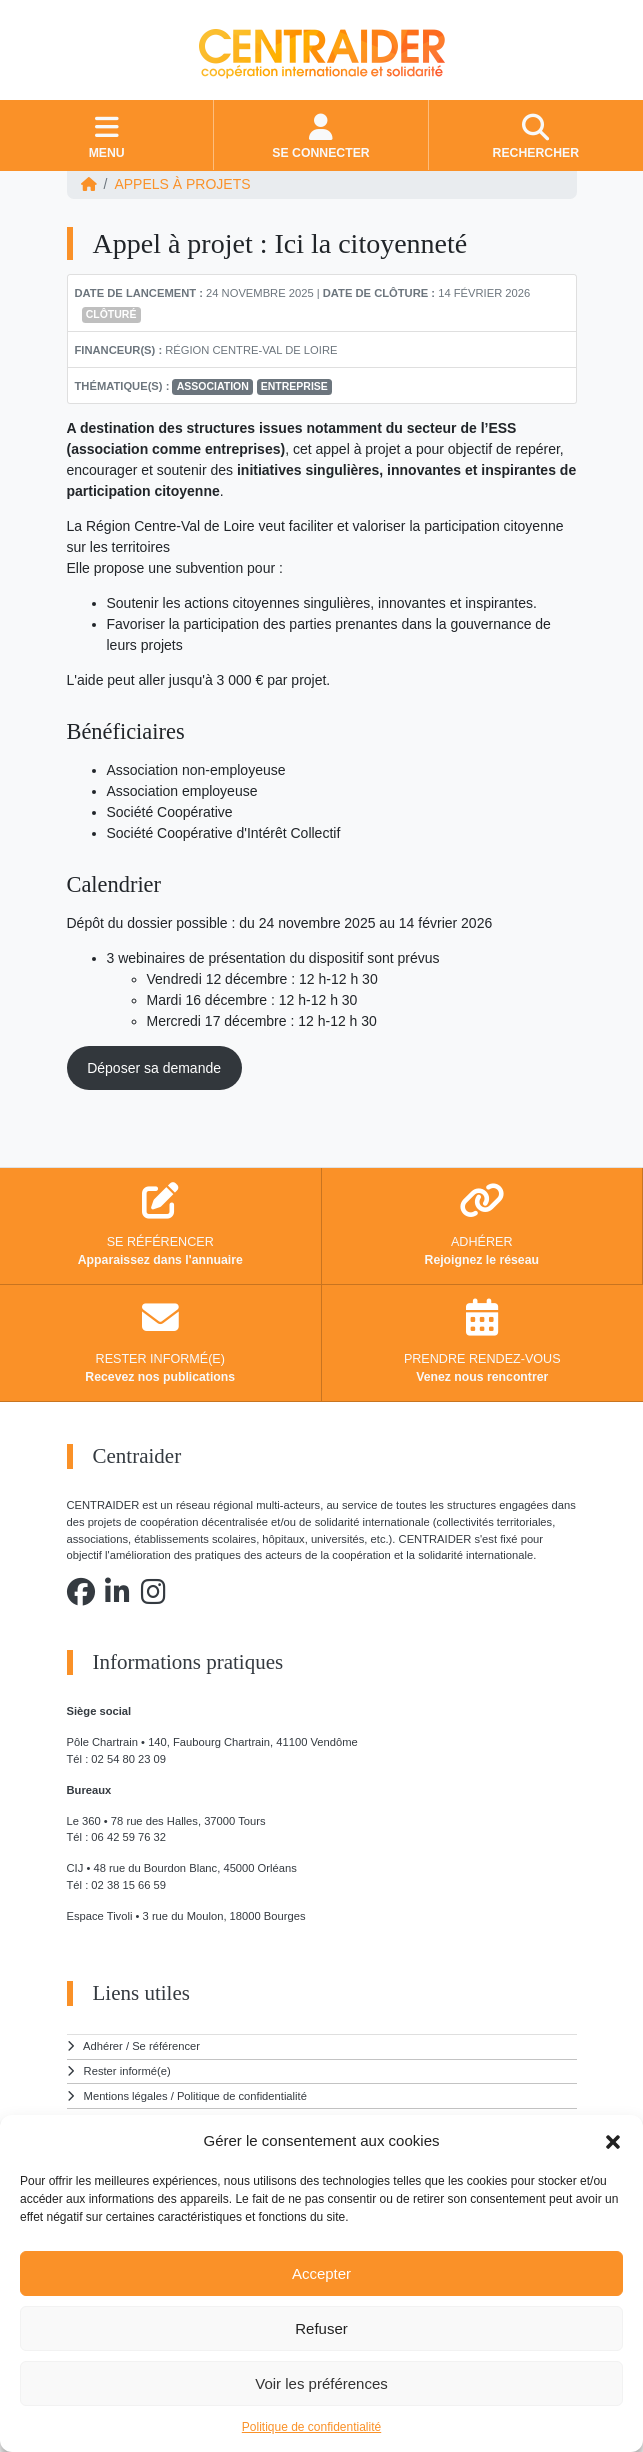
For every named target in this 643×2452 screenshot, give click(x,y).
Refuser (321, 2328)
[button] (613, 2141)
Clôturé (111, 314)
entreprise (294, 386)
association (213, 386)
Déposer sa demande (154, 1068)
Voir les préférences (321, 2383)
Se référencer (166, 2046)
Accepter (321, 2273)
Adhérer (103, 2046)
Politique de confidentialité (311, 2427)
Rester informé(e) (127, 2071)
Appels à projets (182, 184)
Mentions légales (126, 2096)
